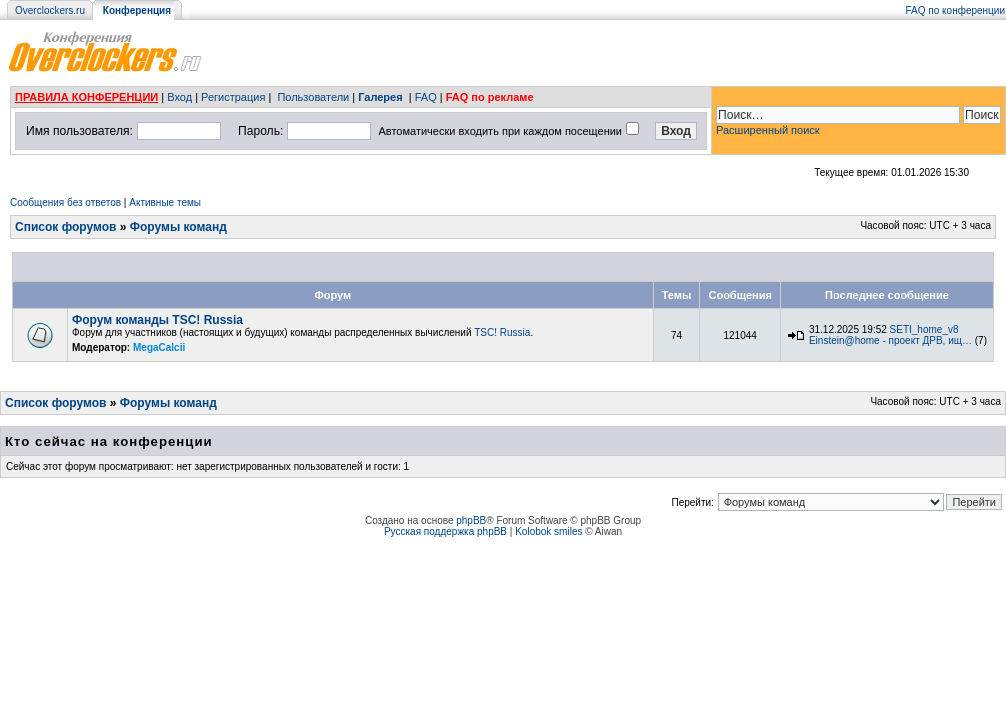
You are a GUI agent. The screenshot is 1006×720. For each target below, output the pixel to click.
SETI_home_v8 (924, 329)
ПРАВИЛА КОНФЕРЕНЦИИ (86, 97)
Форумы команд (178, 227)
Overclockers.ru (50, 10)
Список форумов (65, 227)
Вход (179, 97)
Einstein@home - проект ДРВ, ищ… (890, 340)
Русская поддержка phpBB (445, 531)
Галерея (380, 97)
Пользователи (313, 97)
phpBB (471, 520)
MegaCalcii (159, 347)
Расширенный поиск (768, 130)
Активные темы (165, 202)
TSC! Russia (502, 332)
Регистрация (233, 97)
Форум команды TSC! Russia (157, 320)
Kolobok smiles (548, 531)
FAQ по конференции (955, 10)
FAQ (426, 97)
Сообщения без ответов (65, 202)
